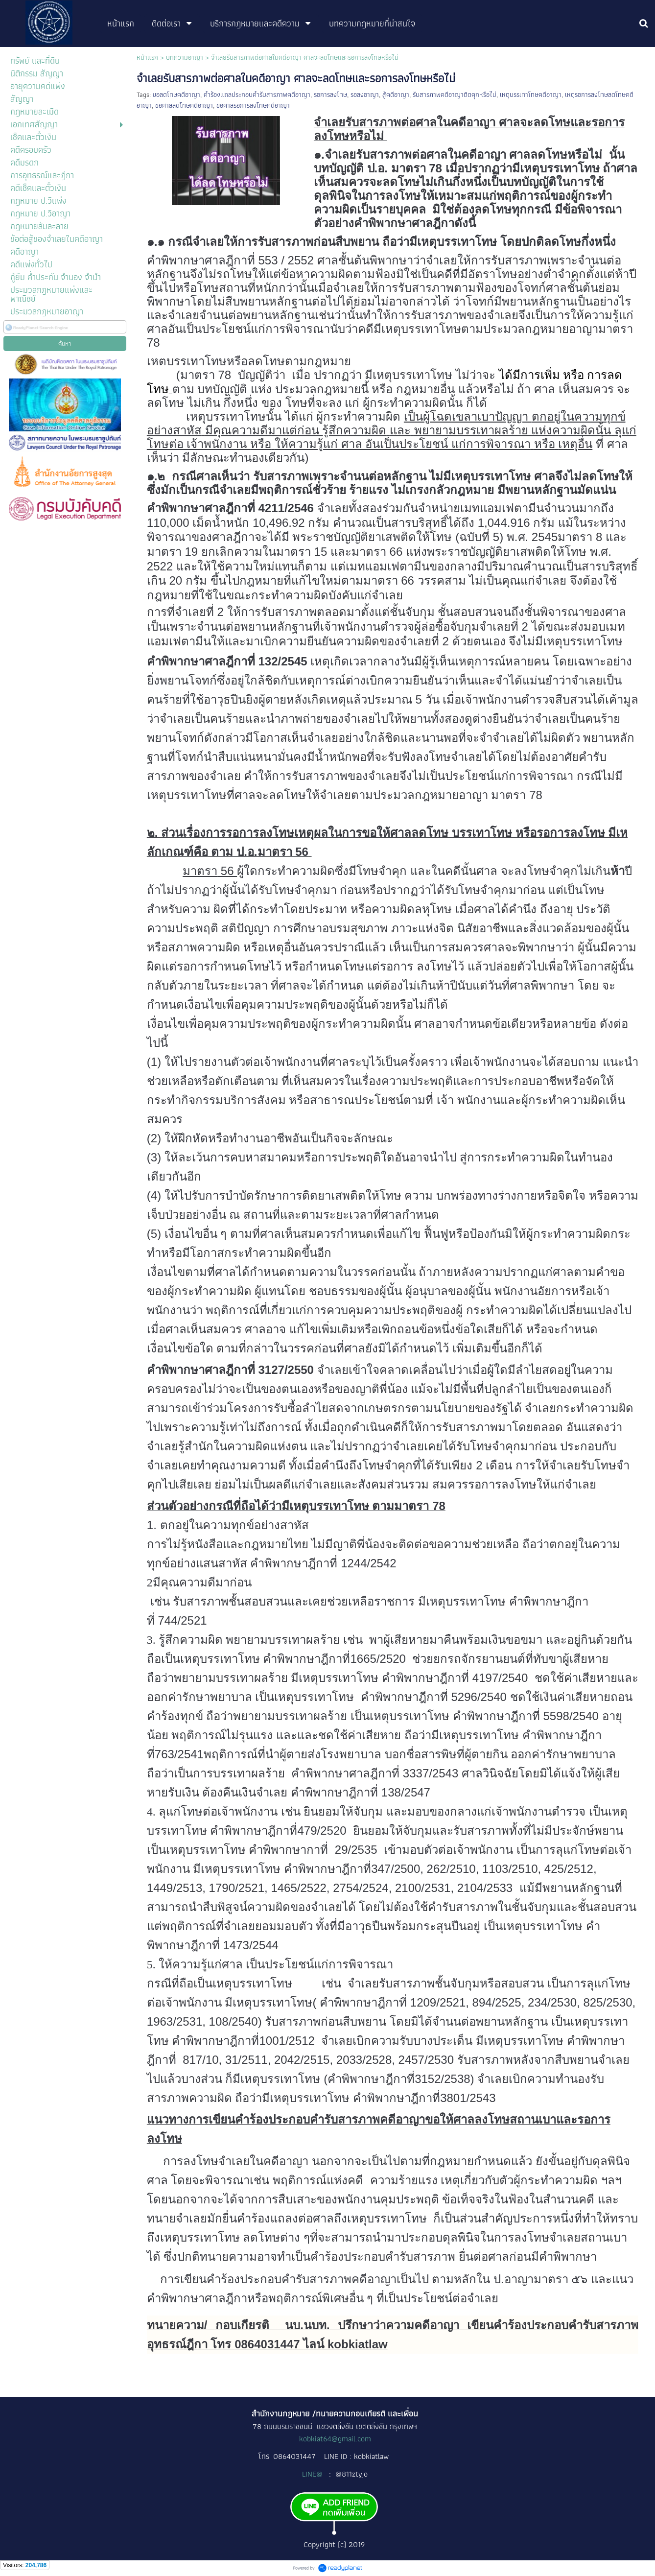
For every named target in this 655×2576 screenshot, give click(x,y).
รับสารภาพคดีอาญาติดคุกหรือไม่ (454, 94)
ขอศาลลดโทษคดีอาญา (184, 105)
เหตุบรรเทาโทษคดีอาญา (530, 94)
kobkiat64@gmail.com (335, 2439)
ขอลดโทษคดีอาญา (176, 94)
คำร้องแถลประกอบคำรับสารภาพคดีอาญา (257, 94)
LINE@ (313, 2474)
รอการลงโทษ (330, 94)
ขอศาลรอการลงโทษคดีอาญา (253, 105)
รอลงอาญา (365, 94)
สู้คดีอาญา (395, 94)
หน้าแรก (147, 57)
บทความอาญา (184, 57)
